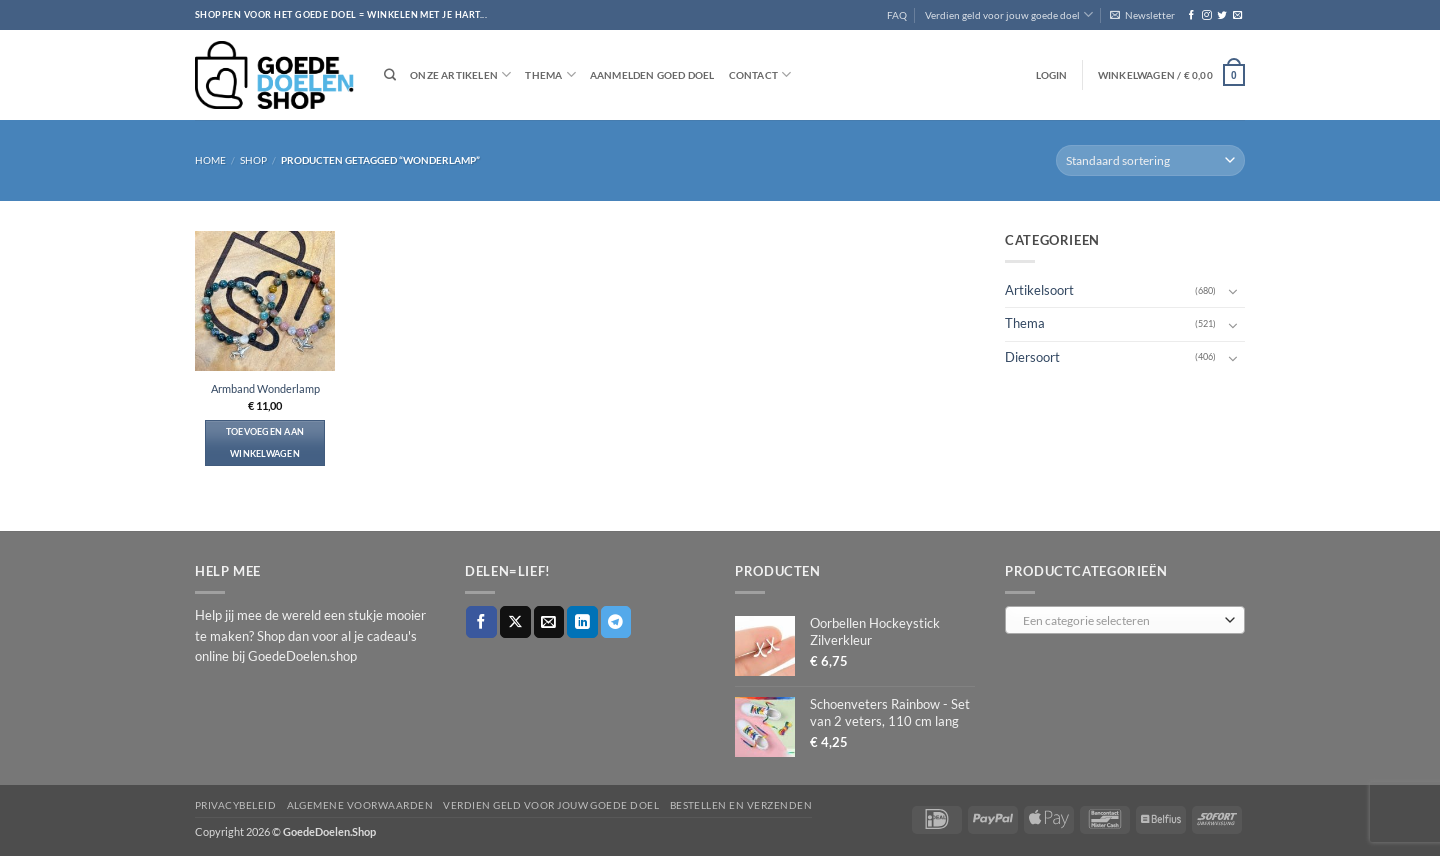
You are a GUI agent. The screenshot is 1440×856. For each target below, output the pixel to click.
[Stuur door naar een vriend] (549, 621)
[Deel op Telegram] (616, 621)
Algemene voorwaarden (360, 805)
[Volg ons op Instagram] (1206, 15)
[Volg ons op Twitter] (1221, 15)
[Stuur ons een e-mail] (1237, 15)
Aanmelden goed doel (652, 75)
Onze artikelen (460, 74)
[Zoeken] (390, 75)
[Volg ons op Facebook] (1191, 15)
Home (210, 160)
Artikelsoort (1039, 290)
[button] (1142, 15)
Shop (253, 160)
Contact (760, 74)
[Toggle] (1233, 291)
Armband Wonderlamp (265, 388)
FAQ (897, 15)
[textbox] (1121, 621)
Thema (550, 74)
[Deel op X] (515, 621)
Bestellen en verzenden (741, 805)
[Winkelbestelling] (1150, 160)
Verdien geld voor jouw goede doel (1009, 14)
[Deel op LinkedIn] (582, 621)
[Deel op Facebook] (481, 621)
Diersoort (1032, 356)
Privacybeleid (235, 805)
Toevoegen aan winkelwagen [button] (265, 442)
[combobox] (1125, 620)
